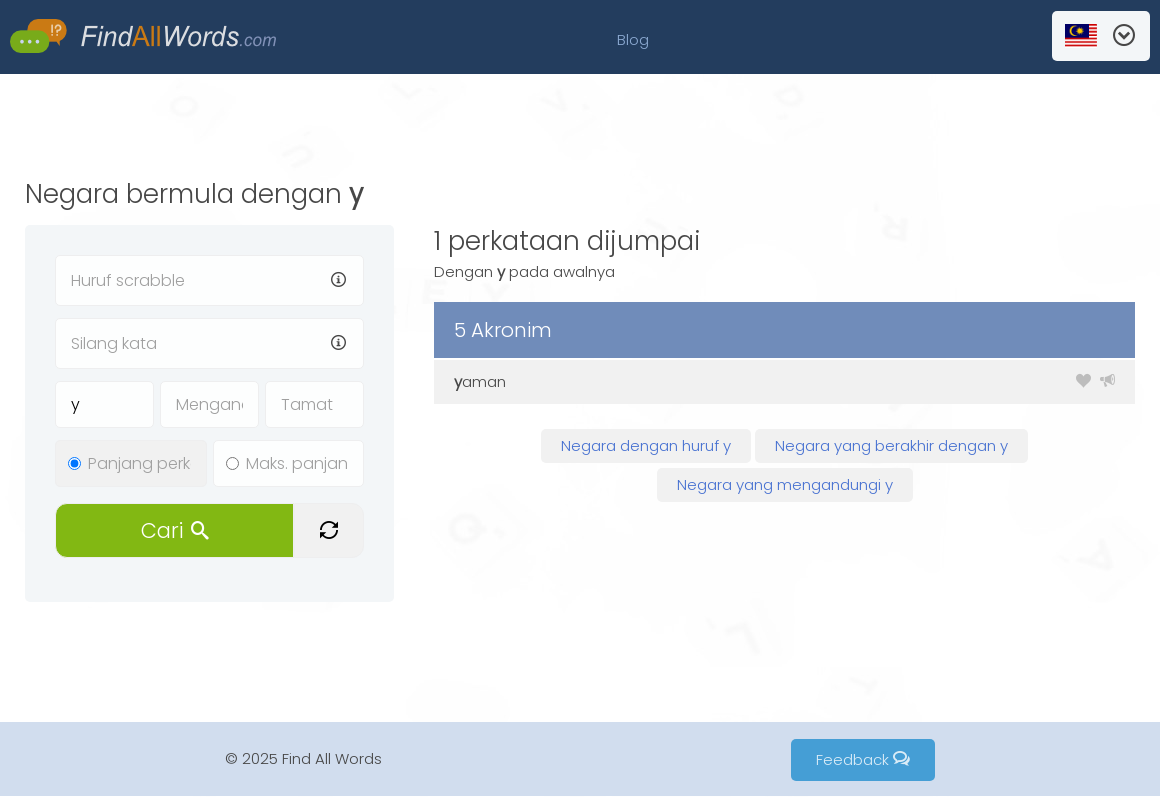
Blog (633, 39)
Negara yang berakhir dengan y (891, 445)
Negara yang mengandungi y (785, 484)
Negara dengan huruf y (646, 445)
